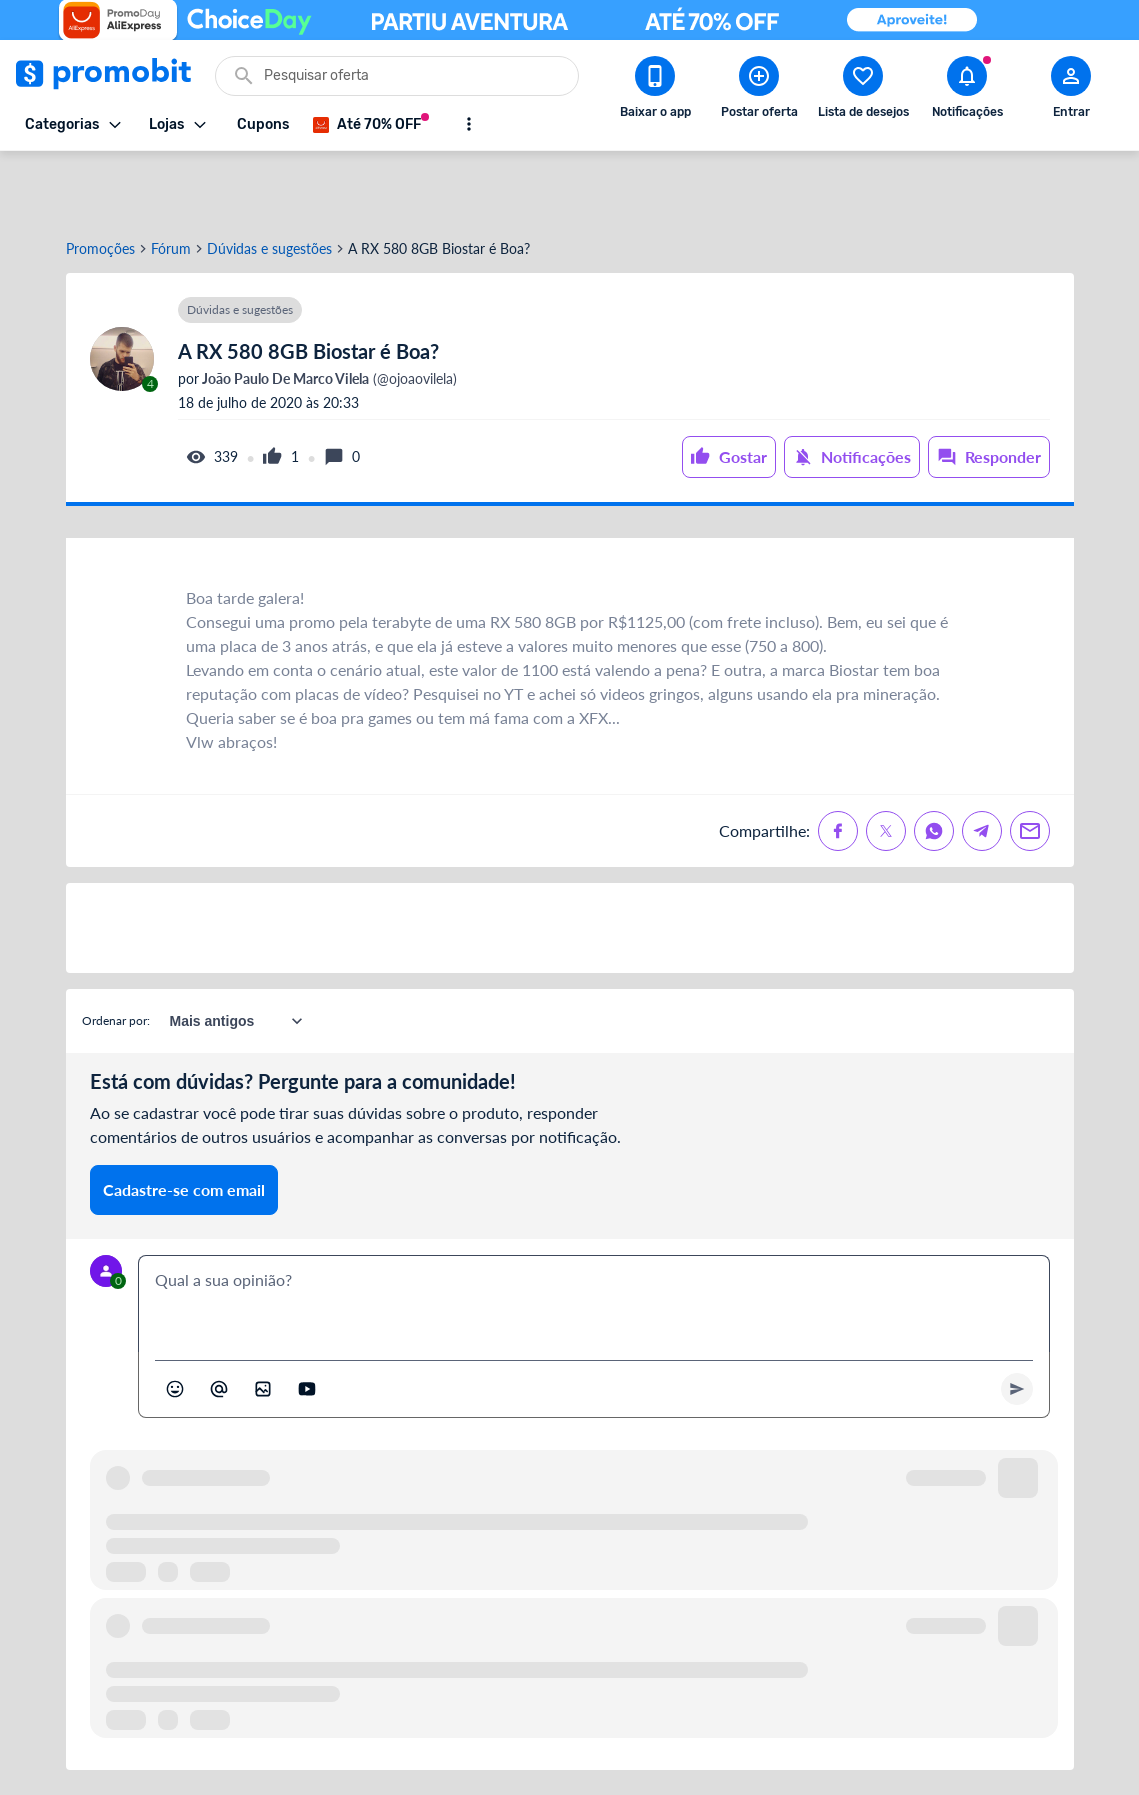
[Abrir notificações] (967, 91)
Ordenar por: (116, 954)
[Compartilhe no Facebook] (838, 765)
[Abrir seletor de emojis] (175, 1323)
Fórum (171, 183)
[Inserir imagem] (263, 1323)
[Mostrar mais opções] (469, 124)
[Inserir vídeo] (307, 1323)
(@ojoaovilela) (328, 313)
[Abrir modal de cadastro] (1071, 91)
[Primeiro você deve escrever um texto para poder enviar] (1017, 1323)
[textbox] (594, 1238)
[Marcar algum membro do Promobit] (219, 1323)
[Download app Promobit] (655, 91)
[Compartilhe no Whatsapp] (934, 765)
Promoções (100, 183)
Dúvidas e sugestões (269, 183)
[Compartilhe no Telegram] (982, 765)
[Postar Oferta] (759, 91)
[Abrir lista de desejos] (863, 91)
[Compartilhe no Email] (1030, 765)
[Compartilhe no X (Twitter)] (886, 765)
